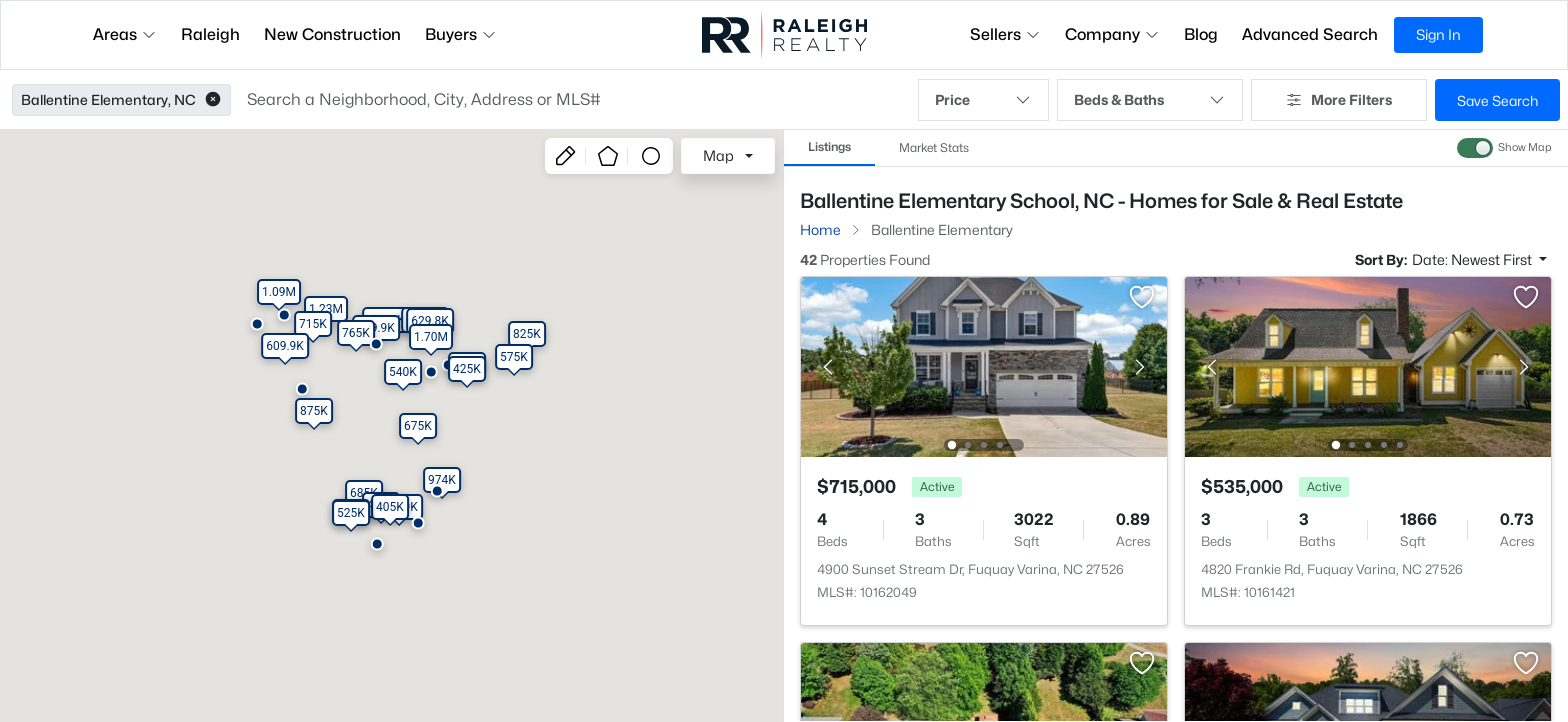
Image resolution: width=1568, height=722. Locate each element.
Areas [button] (125, 34)
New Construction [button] (332, 34)
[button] (213, 100)
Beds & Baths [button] (1150, 100)
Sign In (1438, 34)
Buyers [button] (461, 34)
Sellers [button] (1005, 34)
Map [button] (718, 155)
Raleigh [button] (210, 34)
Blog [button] (1201, 34)
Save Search (1497, 100)
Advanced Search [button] (1310, 34)
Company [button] (1112, 34)
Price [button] (983, 100)
